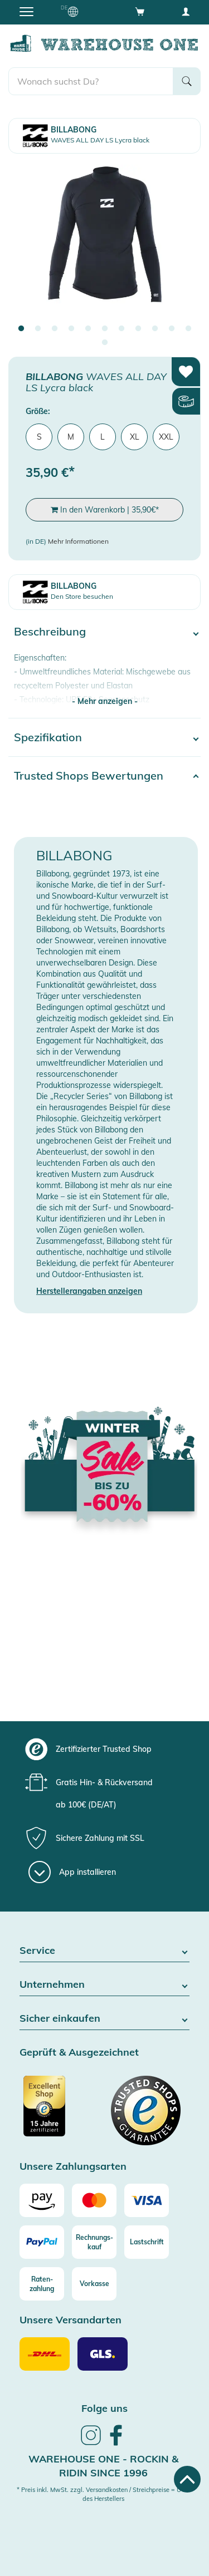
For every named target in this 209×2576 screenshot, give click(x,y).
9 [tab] (155, 328)
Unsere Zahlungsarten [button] (73, 2167)
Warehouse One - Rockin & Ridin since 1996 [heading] (103, 2466)
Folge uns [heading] (104, 2408)
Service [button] (104, 1951)
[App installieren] (72, 1872)
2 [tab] (37, 328)
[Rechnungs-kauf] (94, 2242)
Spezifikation (48, 737)
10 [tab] (171, 328)
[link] (91, 2444)
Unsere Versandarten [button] (70, 2320)
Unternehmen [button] (104, 1985)
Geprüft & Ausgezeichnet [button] (79, 2052)
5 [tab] (88, 328)
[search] (90, 81)
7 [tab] (121, 328)
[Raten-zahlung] (42, 2284)
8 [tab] (138, 328)
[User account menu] (185, 11)
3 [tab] (54, 328)
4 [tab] (71, 328)
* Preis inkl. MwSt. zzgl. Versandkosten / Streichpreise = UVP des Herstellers (103, 2494)
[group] (103, 1749)
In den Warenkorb (105, 509)
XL (134, 437)
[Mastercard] (94, 2200)
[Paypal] (42, 2242)
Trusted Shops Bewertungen (88, 775)
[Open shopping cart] (140, 11)
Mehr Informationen (78, 541)
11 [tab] (188, 328)
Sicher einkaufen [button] (104, 2019)
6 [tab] (104, 328)
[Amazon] (42, 2200)
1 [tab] (21, 328)
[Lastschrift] (146, 2242)
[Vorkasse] (94, 2284)
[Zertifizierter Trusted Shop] (60, 2112)
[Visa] (146, 2200)
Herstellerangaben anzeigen (89, 1291)
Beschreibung (50, 631)
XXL (166, 437)
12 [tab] (104, 342)
